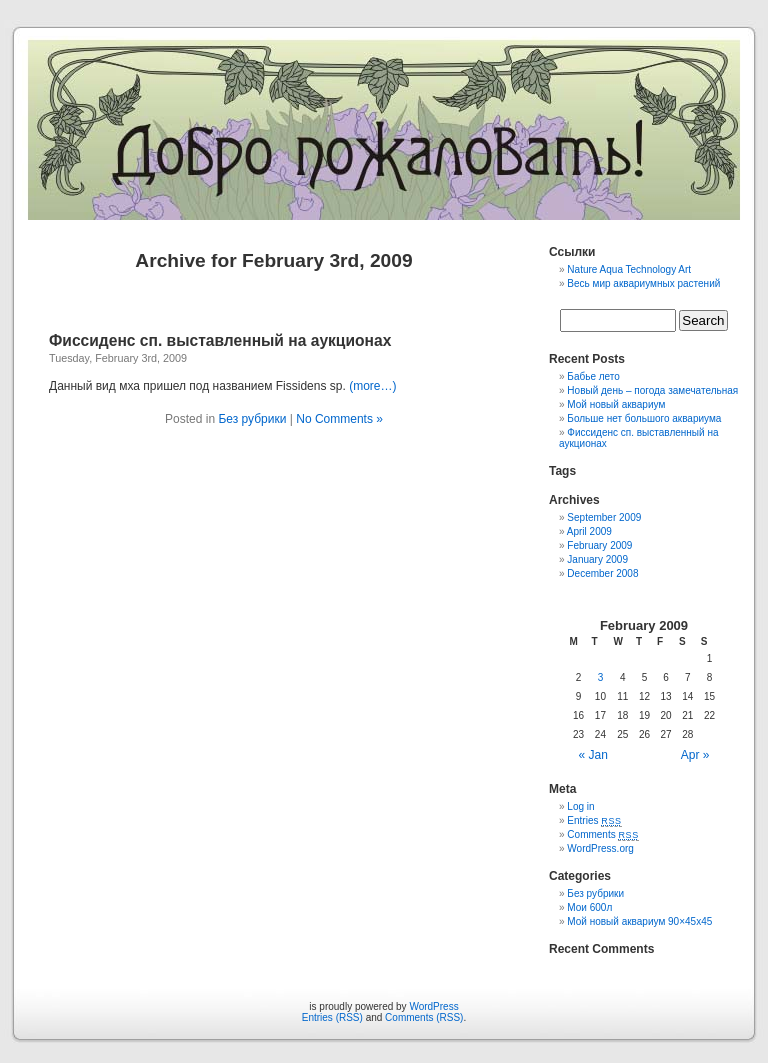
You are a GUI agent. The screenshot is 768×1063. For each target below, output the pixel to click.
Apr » (695, 755)
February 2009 (599, 545)
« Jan (593, 755)
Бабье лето (593, 376)
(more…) (372, 386)
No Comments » (339, 419)
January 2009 (597, 559)
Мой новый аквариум (616, 404)
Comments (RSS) (424, 1017)
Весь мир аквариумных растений (643, 283)
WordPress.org (600, 848)
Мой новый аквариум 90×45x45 (639, 921)
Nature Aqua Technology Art (629, 269)
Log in (580, 806)
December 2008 (602, 573)
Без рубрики (252, 419)
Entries (594, 820)
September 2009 (604, 517)
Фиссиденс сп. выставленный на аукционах (220, 340)
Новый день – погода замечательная (652, 390)
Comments (603, 834)
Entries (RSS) (332, 1017)
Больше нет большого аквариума (644, 418)
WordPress (433, 1006)
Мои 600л (589, 907)
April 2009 (589, 531)
